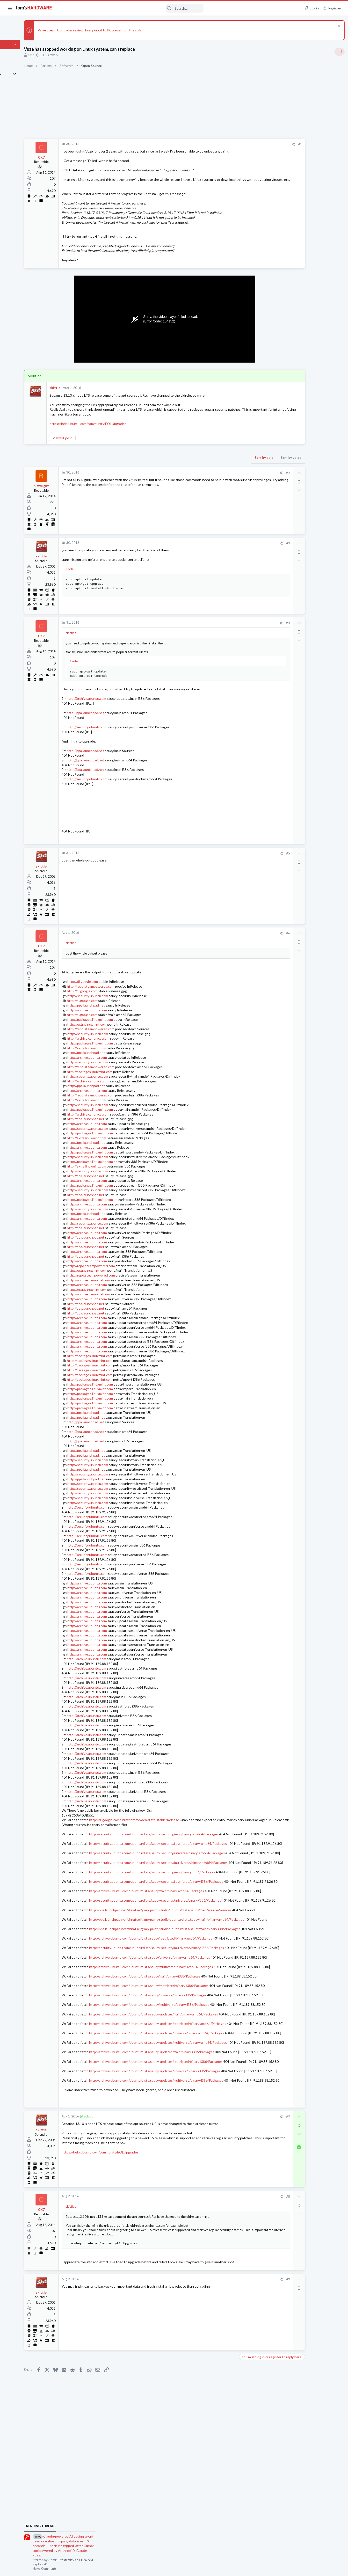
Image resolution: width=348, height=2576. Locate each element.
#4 (249, 628)
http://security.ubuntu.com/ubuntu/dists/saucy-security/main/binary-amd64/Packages (185, 1839)
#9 (249, 2417)
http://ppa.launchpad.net (117, 717)
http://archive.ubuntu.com (118, 703)
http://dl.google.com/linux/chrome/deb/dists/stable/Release (166, 1825)
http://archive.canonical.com (120, 1043)
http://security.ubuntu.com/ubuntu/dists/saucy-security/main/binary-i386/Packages (184, 1896)
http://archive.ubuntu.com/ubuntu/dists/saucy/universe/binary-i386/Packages (179, 2080)
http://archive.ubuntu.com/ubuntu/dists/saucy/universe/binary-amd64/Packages (181, 2023)
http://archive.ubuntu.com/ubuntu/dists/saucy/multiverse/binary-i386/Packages (181, 2095)
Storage (284, 525)
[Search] (130, 8)
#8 (249, 2329)
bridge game (296, 632)
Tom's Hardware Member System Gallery (310, 338)
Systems (285, 352)
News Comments (291, 329)
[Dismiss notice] (337, 26)
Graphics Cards (290, 575)
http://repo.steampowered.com (122, 991)
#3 (249, 548)
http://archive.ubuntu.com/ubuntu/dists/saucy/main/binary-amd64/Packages (178, 1924)
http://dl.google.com (114, 986)
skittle (86, 392)
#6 (249, 938)
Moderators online (288, 706)
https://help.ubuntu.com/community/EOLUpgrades (119, 428)
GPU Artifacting (299, 566)
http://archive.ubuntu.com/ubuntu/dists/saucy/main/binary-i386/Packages (176, 2052)
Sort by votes (252, 462)
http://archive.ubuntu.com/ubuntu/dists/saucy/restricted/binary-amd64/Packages (182, 1995)
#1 (261, 144)
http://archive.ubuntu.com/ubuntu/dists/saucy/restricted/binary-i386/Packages (180, 2066)
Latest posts (282, 537)
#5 (249, 858)
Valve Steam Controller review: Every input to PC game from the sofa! (121, 30)
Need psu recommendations (308, 651)
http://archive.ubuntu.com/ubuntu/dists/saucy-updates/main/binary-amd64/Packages (185, 2109)
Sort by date (225, 462)
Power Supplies (290, 660)
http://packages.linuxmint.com (122, 1024)
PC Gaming (287, 422)
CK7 (62, 55)
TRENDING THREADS (287, 286)
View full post (93, 443)
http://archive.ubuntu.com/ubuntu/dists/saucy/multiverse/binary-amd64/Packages (183, 2038)
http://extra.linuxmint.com (118, 1029)
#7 (249, 2249)
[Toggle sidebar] (338, 52)
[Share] (254, 144)
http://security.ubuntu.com (118, 732)
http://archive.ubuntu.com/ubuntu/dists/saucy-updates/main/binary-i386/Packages (183, 2166)
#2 (249, 478)
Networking (287, 693)
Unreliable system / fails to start (310, 548)
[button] (9, 8)
